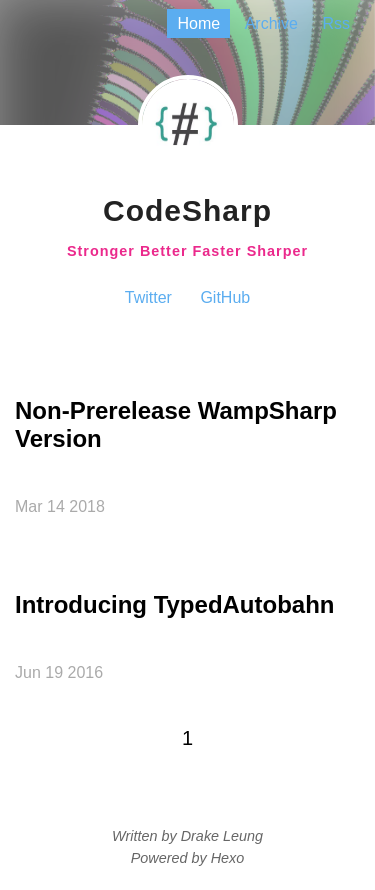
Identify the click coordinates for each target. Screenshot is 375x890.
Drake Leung (222, 836)
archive (271, 23)
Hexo (228, 858)
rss (336, 23)
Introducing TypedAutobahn (175, 604)
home (198, 23)
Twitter (148, 297)
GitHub (225, 297)
